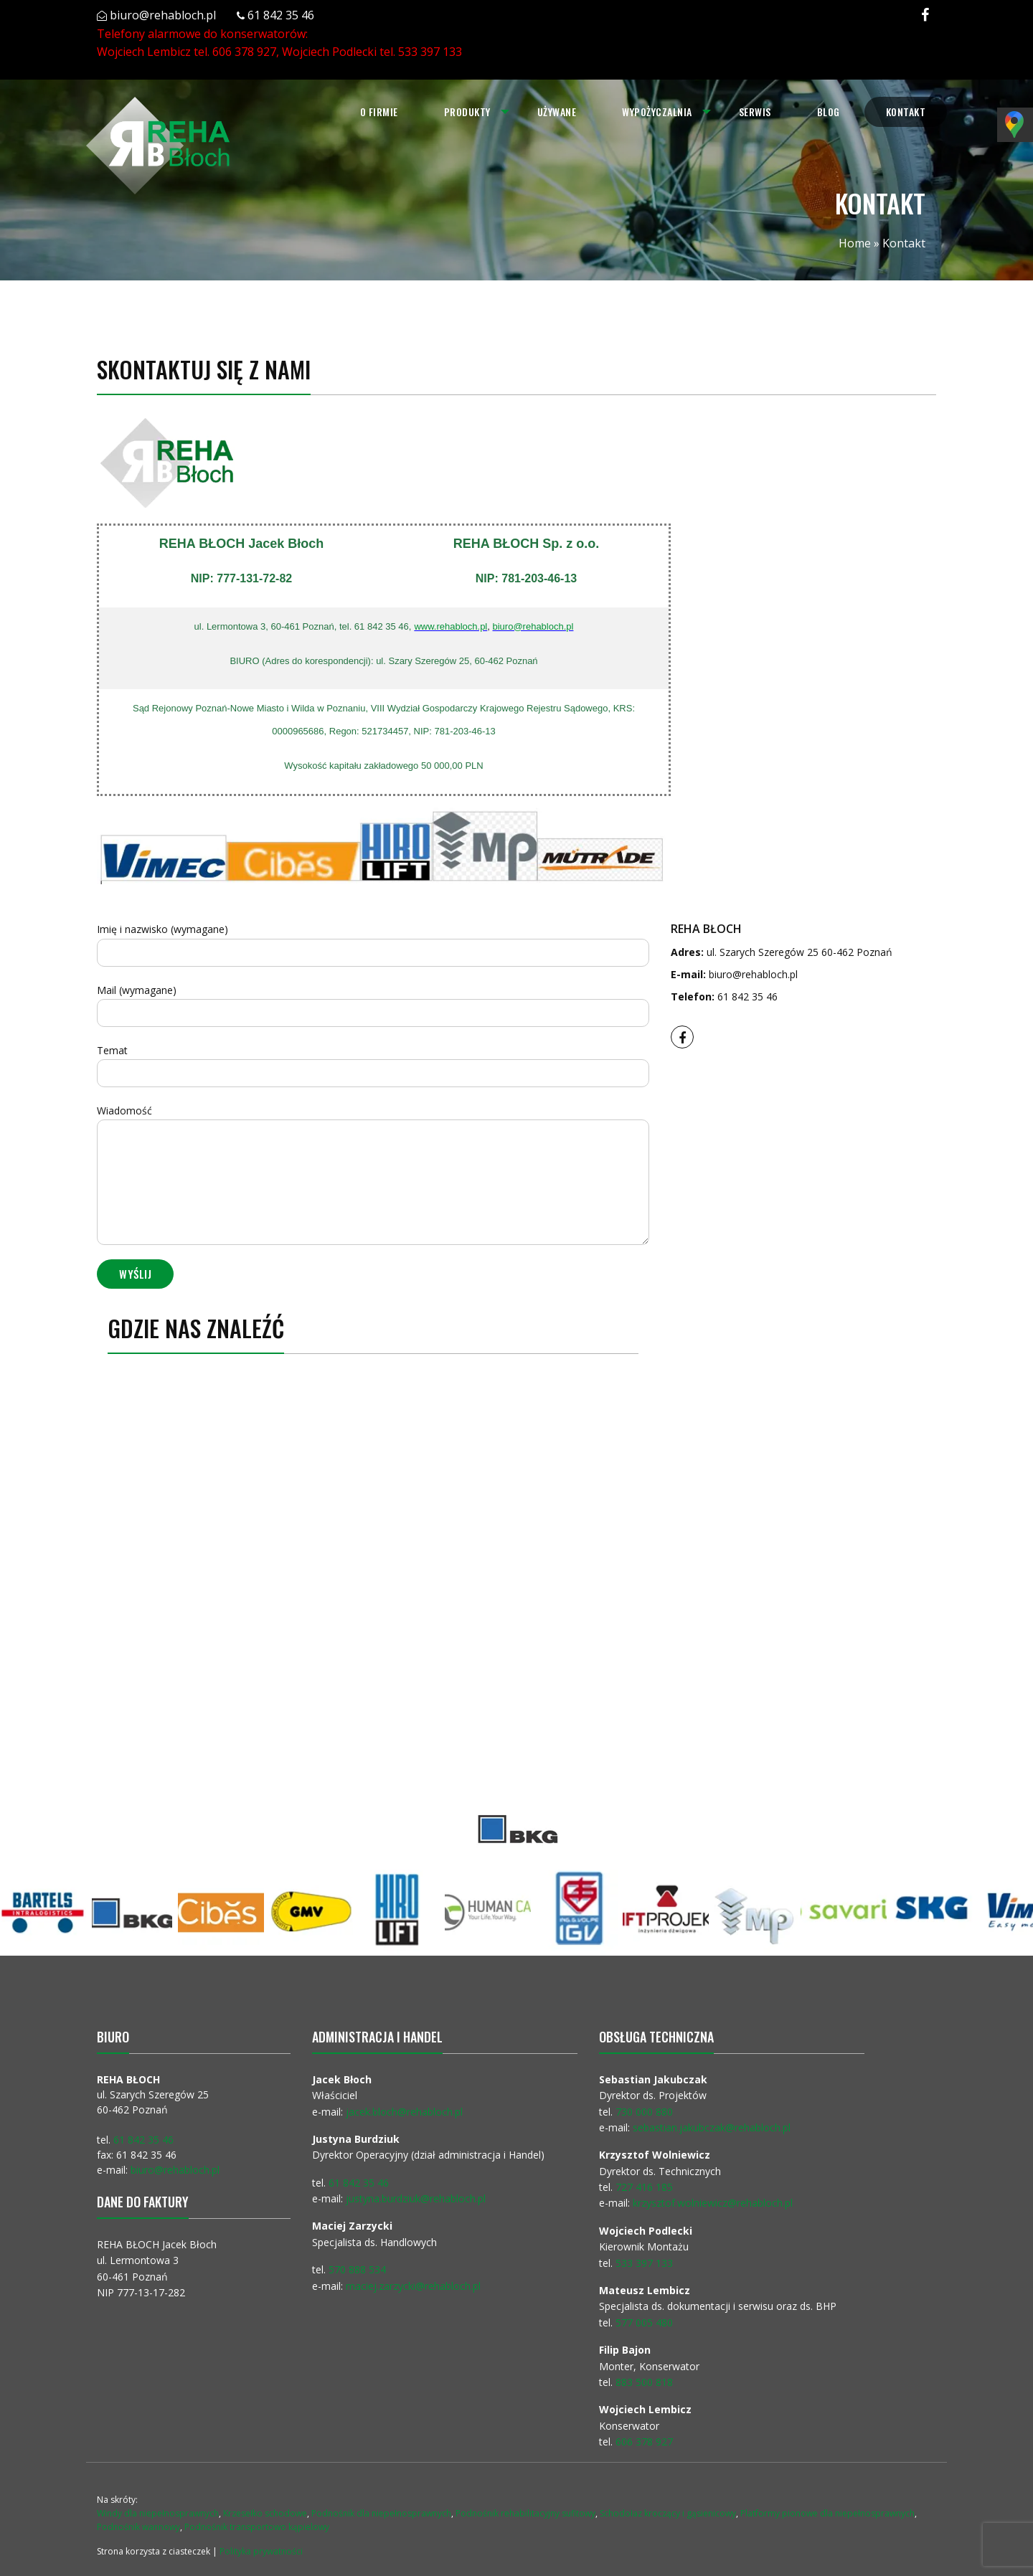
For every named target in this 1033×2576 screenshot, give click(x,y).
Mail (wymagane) (373, 1005)
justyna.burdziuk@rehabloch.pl (416, 2198)
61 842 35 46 (280, 15)
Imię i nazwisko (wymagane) (373, 944)
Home (855, 243)
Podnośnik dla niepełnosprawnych (381, 2513)
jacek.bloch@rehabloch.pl (404, 2111)
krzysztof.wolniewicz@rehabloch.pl (713, 2203)
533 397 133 (430, 52)
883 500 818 (644, 2382)
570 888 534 (357, 2269)
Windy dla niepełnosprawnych (158, 2513)
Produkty (466, 111)
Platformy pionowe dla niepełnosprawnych (827, 2513)
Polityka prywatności (261, 2551)
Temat (373, 1065)
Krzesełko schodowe (265, 2513)
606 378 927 (244, 52)
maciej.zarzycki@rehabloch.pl (415, 2286)
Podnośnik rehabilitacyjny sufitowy (525, 2513)
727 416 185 (644, 2187)
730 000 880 (644, 2111)
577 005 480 (644, 2322)
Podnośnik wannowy (138, 2527)
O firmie (378, 111)
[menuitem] (377, 112)
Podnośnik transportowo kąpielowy (256, 2527)
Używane (556, 111)
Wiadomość (373, 1174)
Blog (828, 111)
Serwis (755, 111)
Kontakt (906, 111)
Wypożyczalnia (656, 111)
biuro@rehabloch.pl (163, 15)
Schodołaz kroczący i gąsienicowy (668, 2513)
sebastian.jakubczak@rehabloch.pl (712, 2127)
